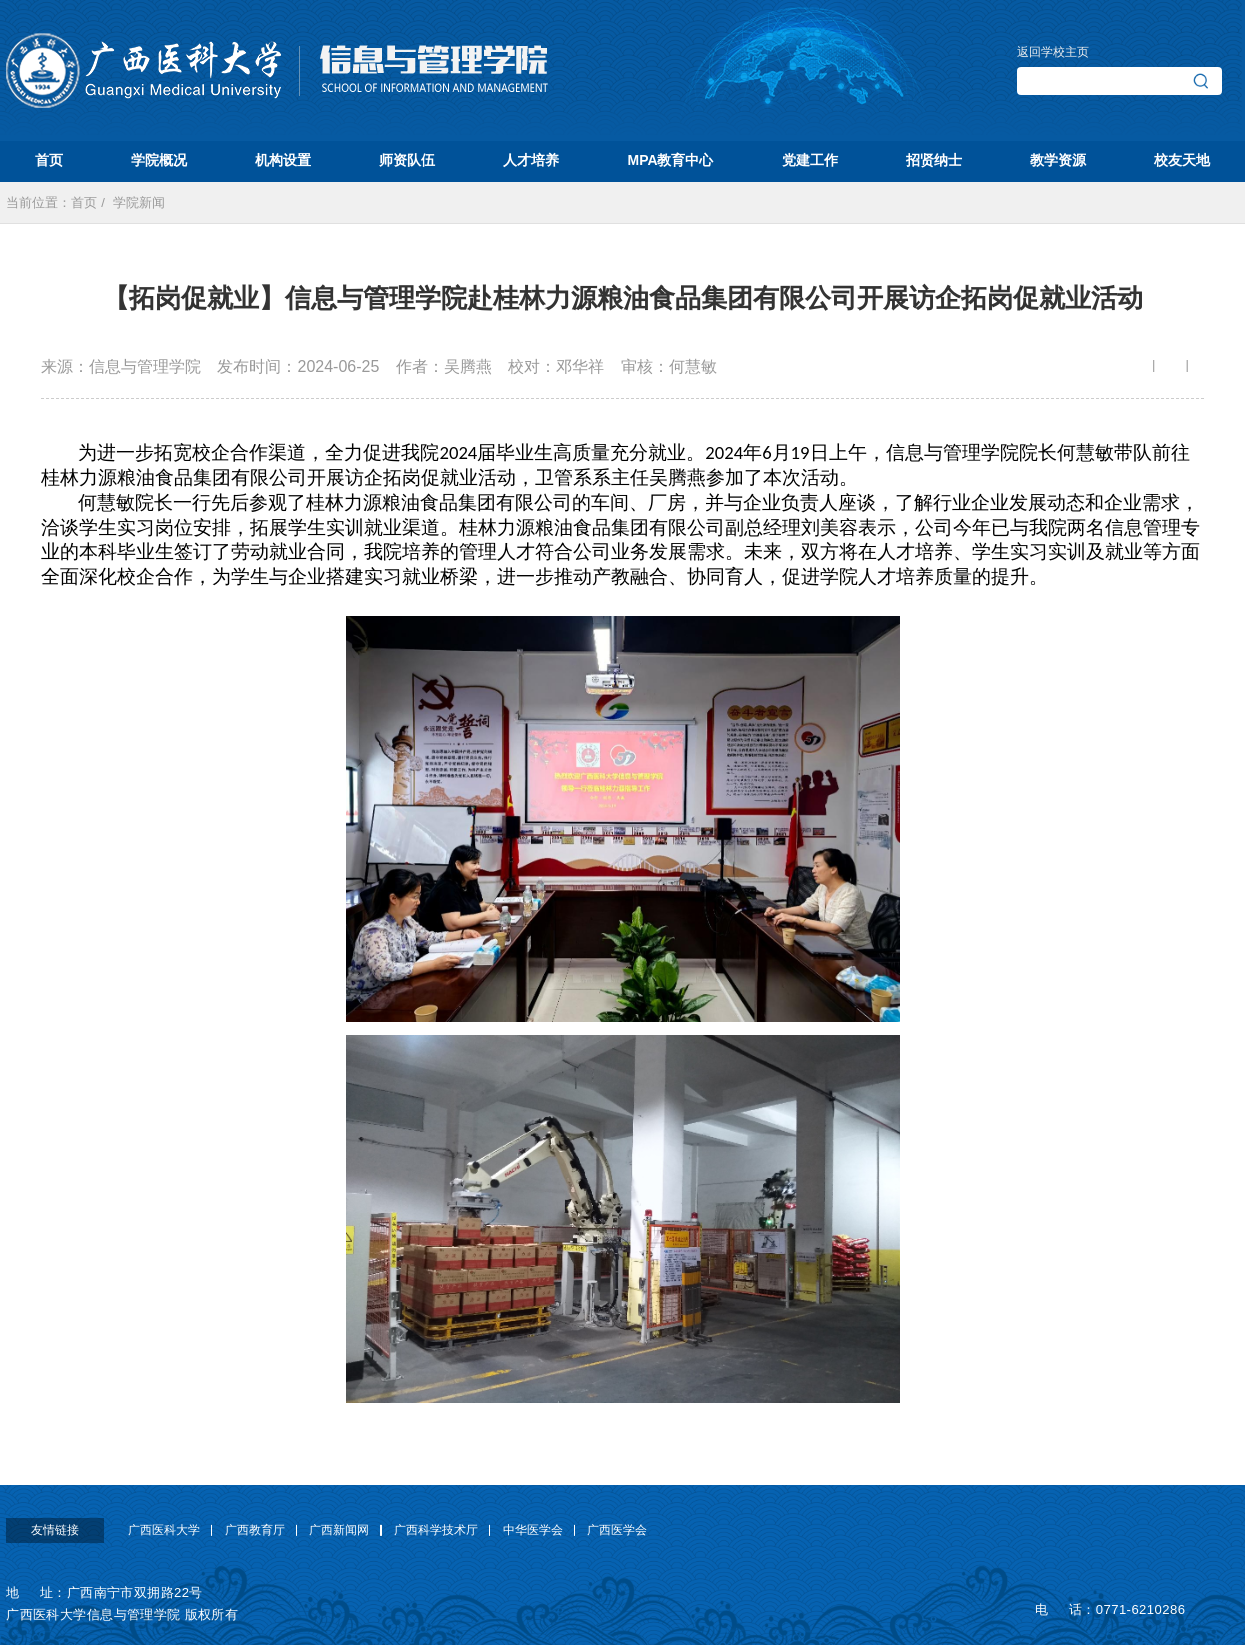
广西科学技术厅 (436, 1530)
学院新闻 (139, 202)
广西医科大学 (164, 1530)
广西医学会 (617, 1530)
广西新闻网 (339, 1530)
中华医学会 (533, 1530)
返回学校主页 (1053, 52)
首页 (84, 202)
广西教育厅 (255, 1530)
